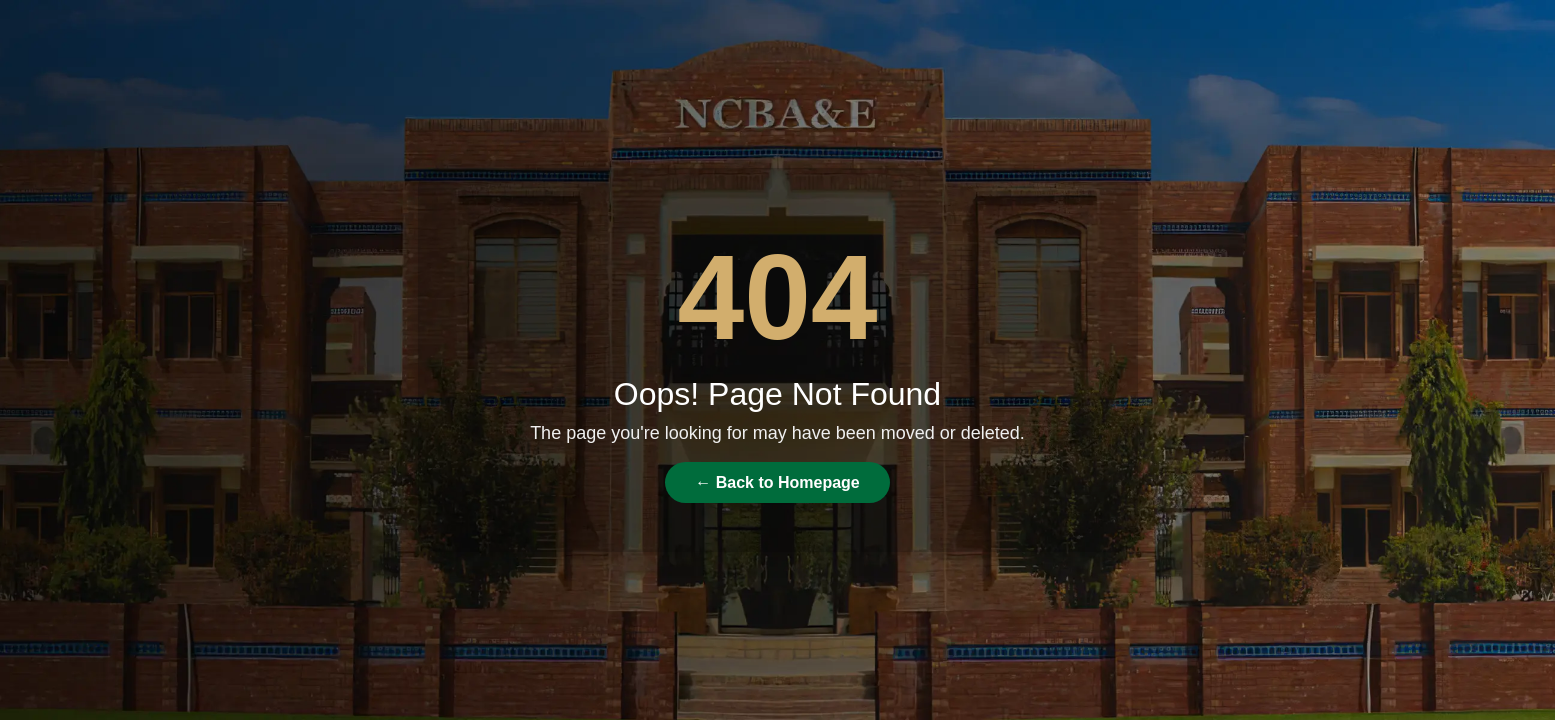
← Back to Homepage (777, 482)
